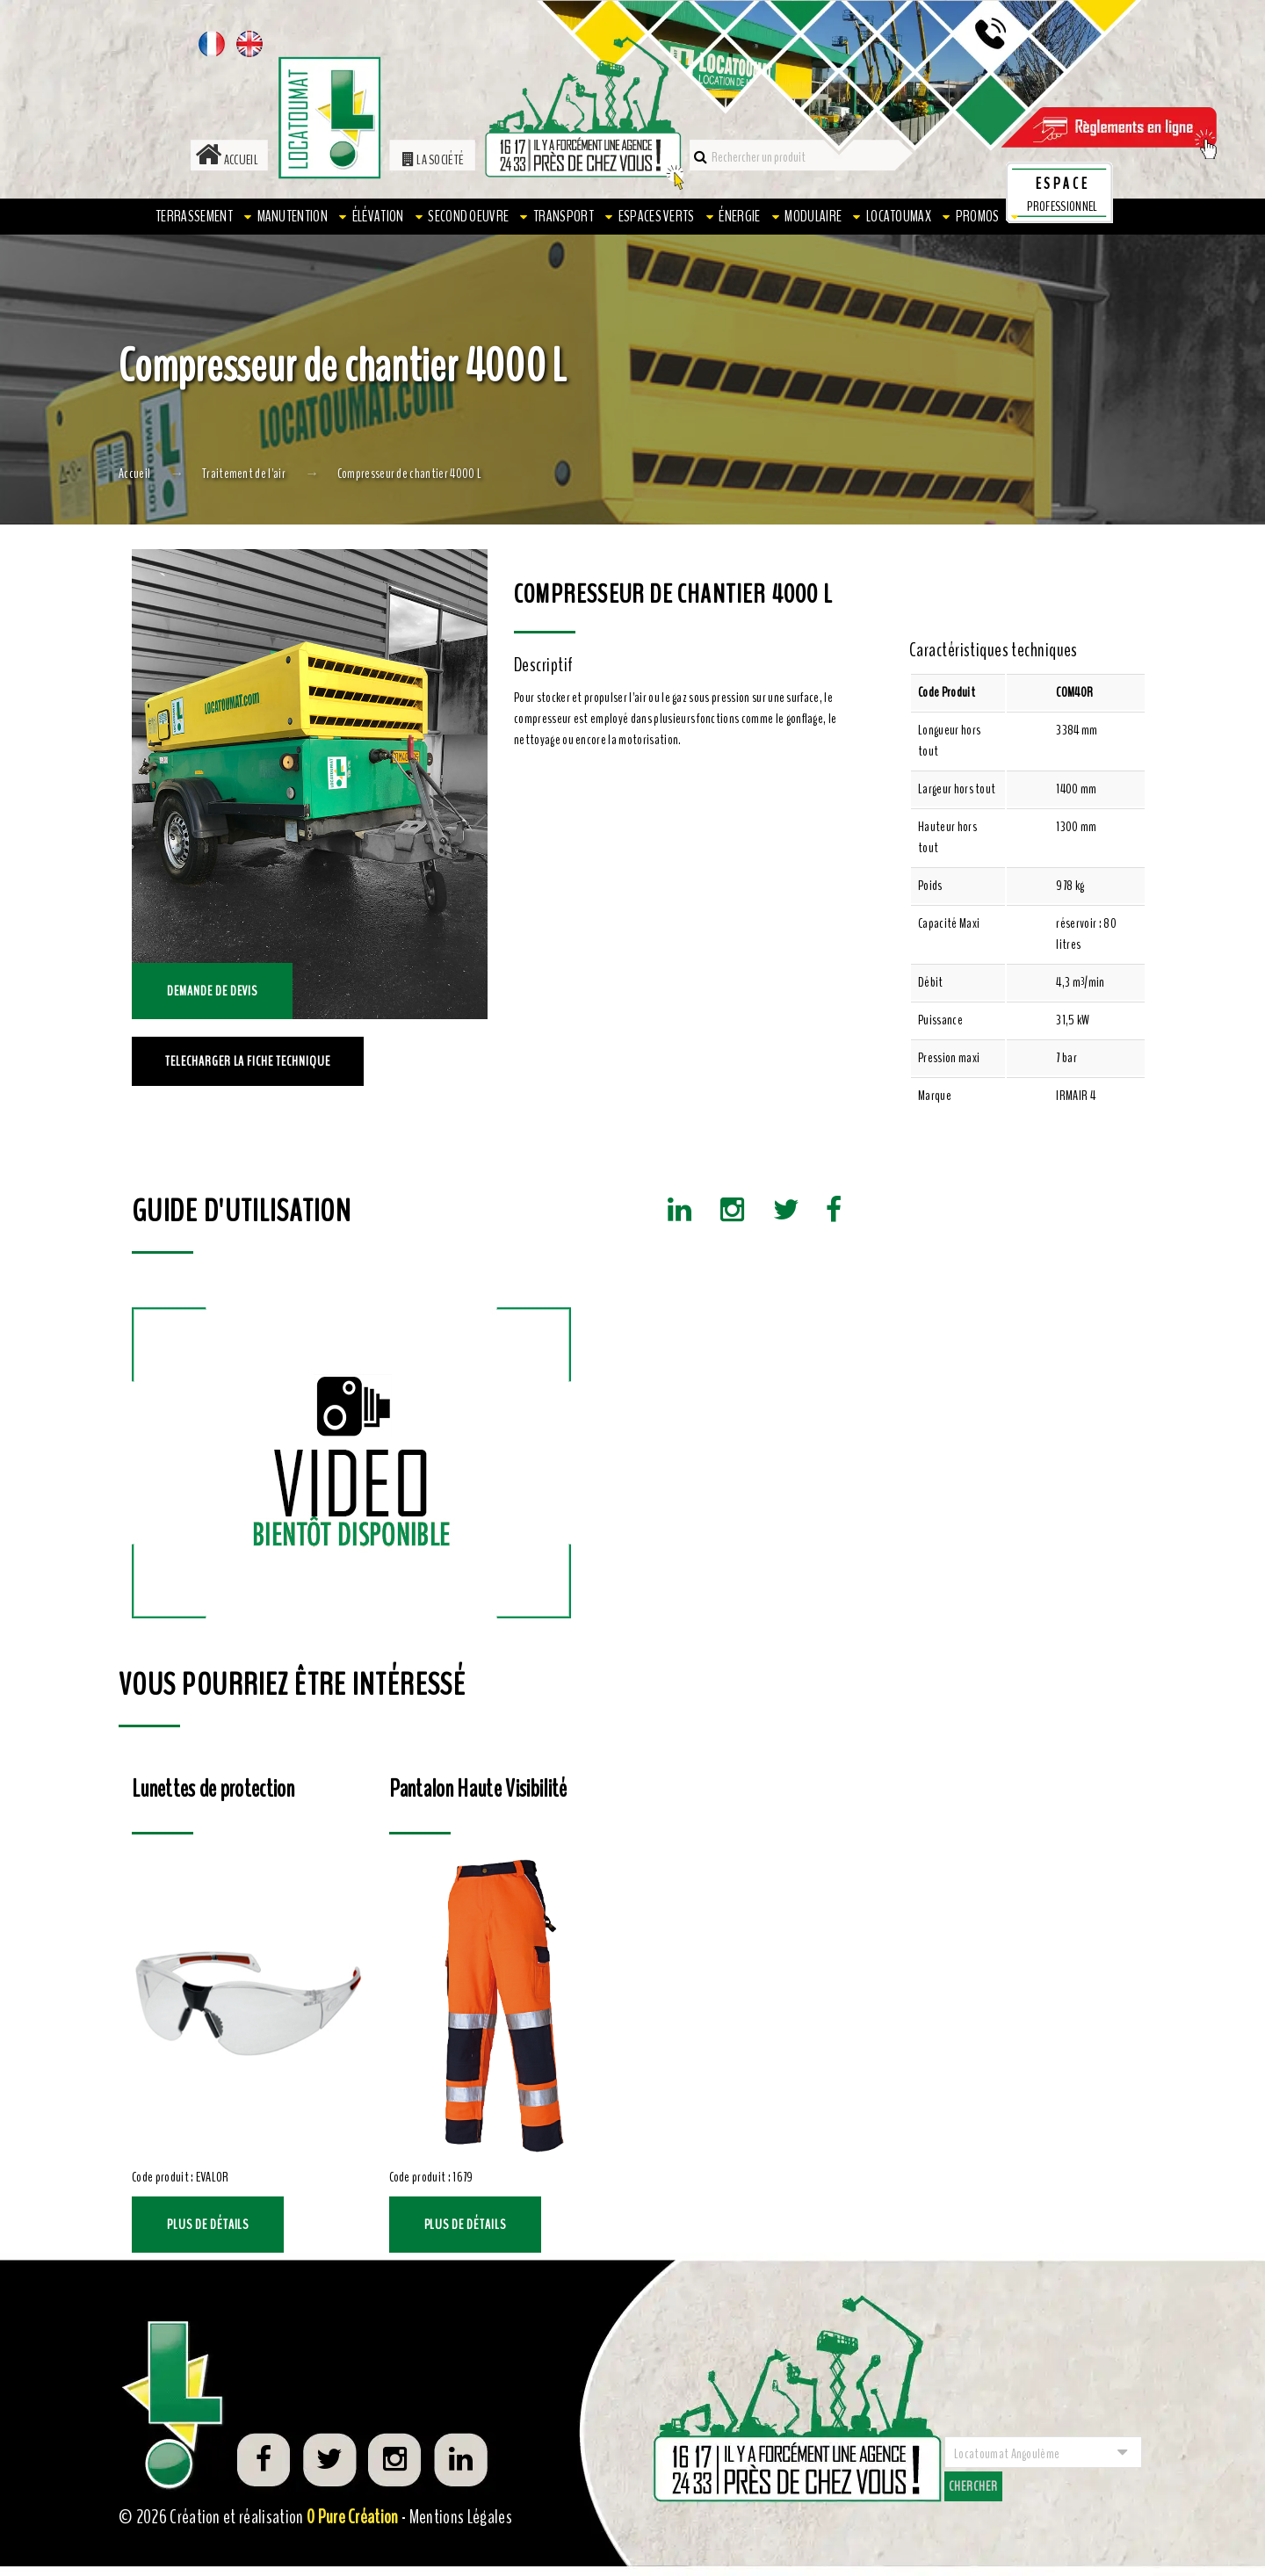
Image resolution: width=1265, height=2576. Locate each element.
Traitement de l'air (244, 473)
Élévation (378, 216)
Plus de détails (208, 2224)
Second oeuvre (468, 216)
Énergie (739, 216)
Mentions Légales (460, 2517)
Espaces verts (656, 216)
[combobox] (1043, 2452)
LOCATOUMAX (898, 216)
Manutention (293, 216)
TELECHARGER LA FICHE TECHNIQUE (247, 1061)
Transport (563, 216)
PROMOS (978, 216)
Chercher (973, 2486)
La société (433, 160)
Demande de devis (212, 991)
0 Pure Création (353, 2517)
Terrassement (194, 216)
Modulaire (813, 216)
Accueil (226, 160)
